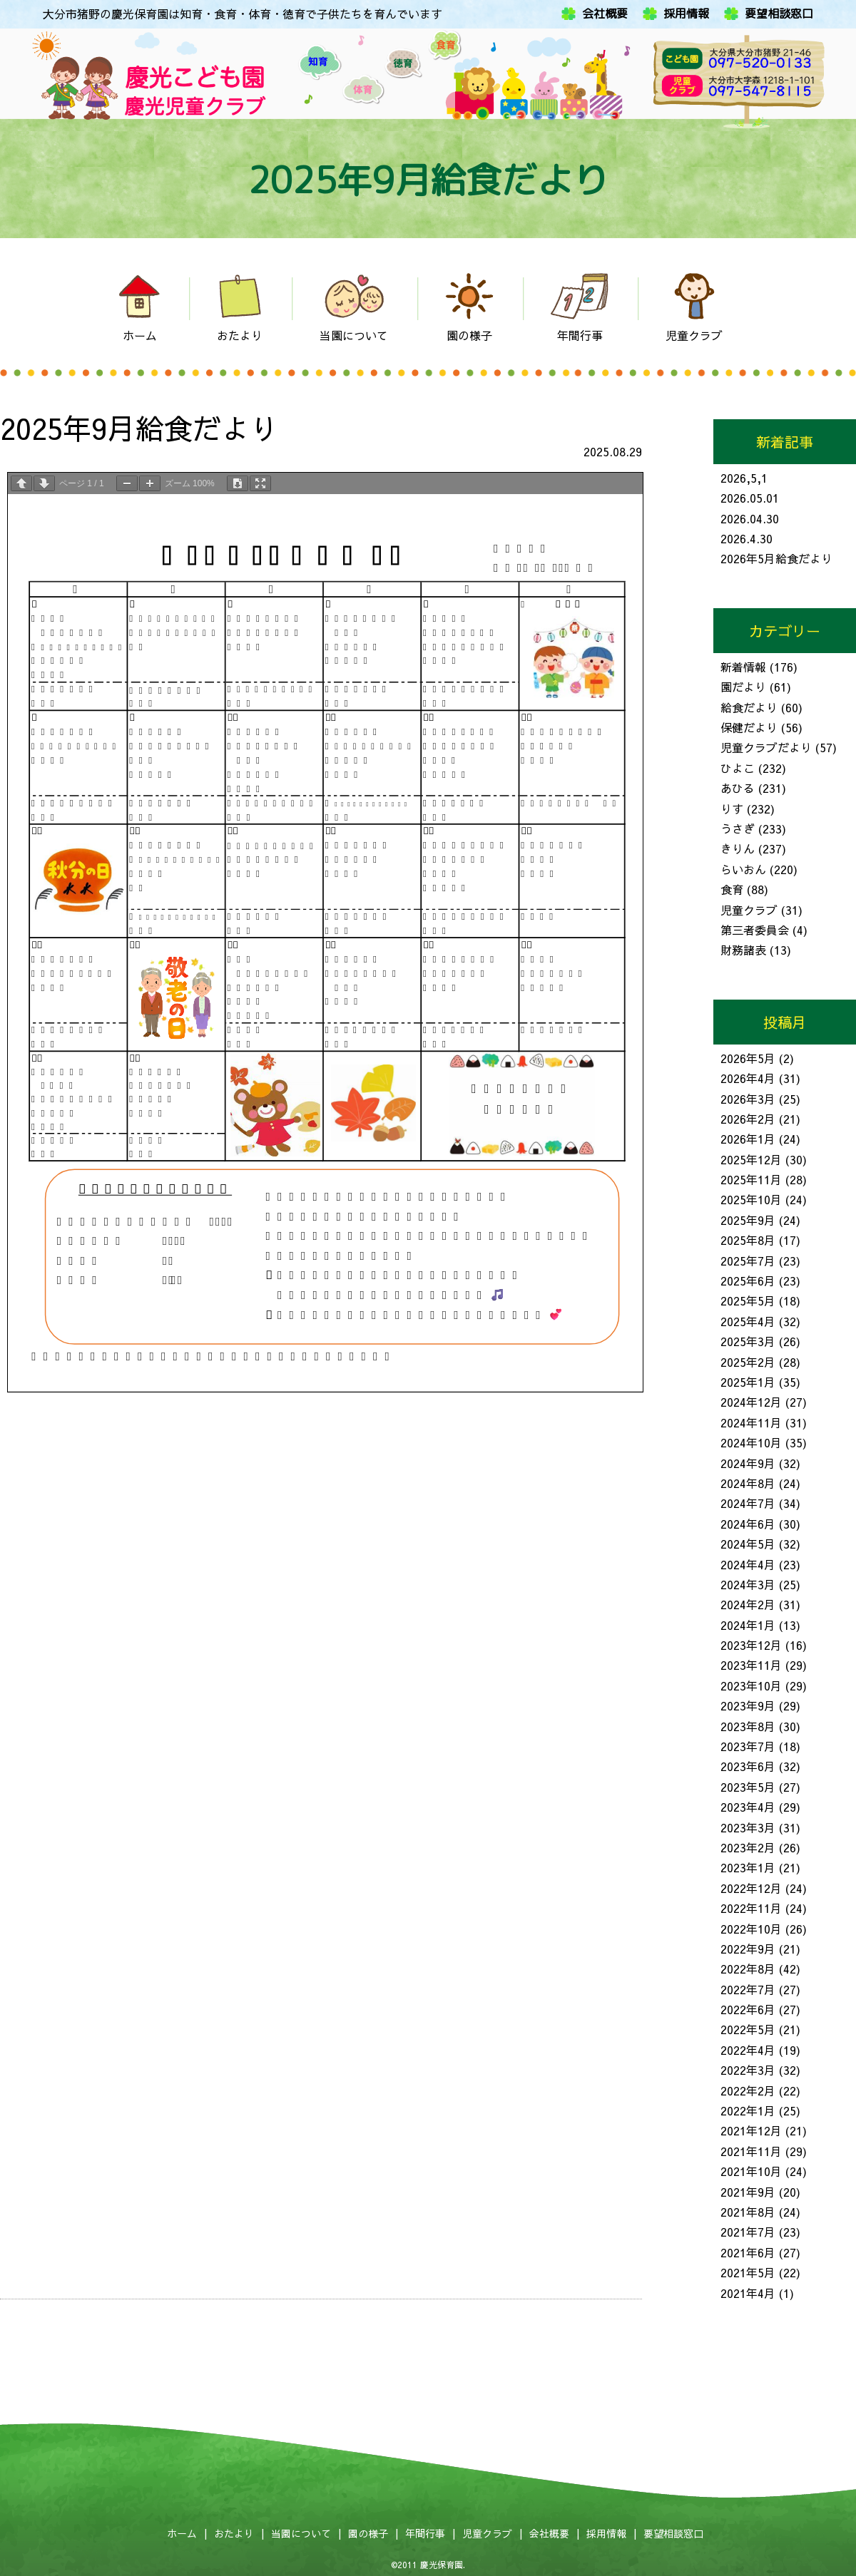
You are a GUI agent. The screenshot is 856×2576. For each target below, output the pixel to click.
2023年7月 (747, 1746)
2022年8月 (747, 1968)
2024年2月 (747, 1604)
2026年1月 (747, 1138)
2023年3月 (747, 1827)
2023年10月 (751, 1685)
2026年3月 (747, 1099)
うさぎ (737, 828)
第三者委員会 (754, 930)
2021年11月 (751, 2151)
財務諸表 (743, 950)
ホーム (182, 2533)
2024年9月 (747, 1463)
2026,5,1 (744, 478)
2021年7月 (747, 2231)
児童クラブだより (766, 747)
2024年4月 (747, 1564)
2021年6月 (747, 2252)
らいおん (743, 869)
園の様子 (368, 2533)
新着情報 (743, 666)
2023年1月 (747, 1867)
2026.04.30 (749, 518)
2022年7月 (747, 1989)
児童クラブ (749, 910)
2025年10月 (751, 1199)
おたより (234, 2533)
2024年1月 (747, 1625)
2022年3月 (747, 2070)
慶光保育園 (441, 2564)
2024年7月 (747, 1503)
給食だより (749, 707)
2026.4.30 (746, 538)
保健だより (749, 727)
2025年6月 (747, 1280)
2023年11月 (751, 1665)
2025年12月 (751, 1159)
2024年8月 (747, 1483)
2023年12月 (751, 1645)
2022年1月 (747, 2110)
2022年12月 (751, 1888)
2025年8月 (747, 1240)
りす (731, 808)
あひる (737, 788)
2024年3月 (747, 1584)
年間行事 (425, 2533)
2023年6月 (747, 1766)
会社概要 (605, 13)
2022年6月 (747, 2009)
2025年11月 (751, 1179)
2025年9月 (747, 1220)
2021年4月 (747, 2293)
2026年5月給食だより (776, 558)
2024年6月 (747, 1523)
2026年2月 (747, 1119)
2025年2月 (747, 1362)
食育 (731, 889)
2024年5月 (747, 1543)
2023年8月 (747, 1726)
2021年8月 (747, 2212)
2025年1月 (747, 1382)
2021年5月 (747, 2272)
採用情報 (686, 13)
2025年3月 (747, 1341)
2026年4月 (747, 1078)
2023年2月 (747, 1847)
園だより (743, 686)
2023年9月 (747, 1705)
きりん (737, 848)
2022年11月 (751, 1908)
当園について (301, 2533)
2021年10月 (751, 2171)
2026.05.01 (749, 498)
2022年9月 (747, 1948)
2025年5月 (747, 1300)
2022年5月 (747, 2029)
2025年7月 (747, 1260)
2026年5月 (747, 1058)
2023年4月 (747, 1807)
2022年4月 (747, 2050)
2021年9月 (747, 2192)
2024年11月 (751, 1422)
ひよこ (737, 768)
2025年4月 (747, 1321)
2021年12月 (751, 2130)
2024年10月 (751, 1442)
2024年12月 (751, 1402)
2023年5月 (747, 1787)
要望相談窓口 (779, 13)
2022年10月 (751, 1928)
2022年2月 (747, 2090)
